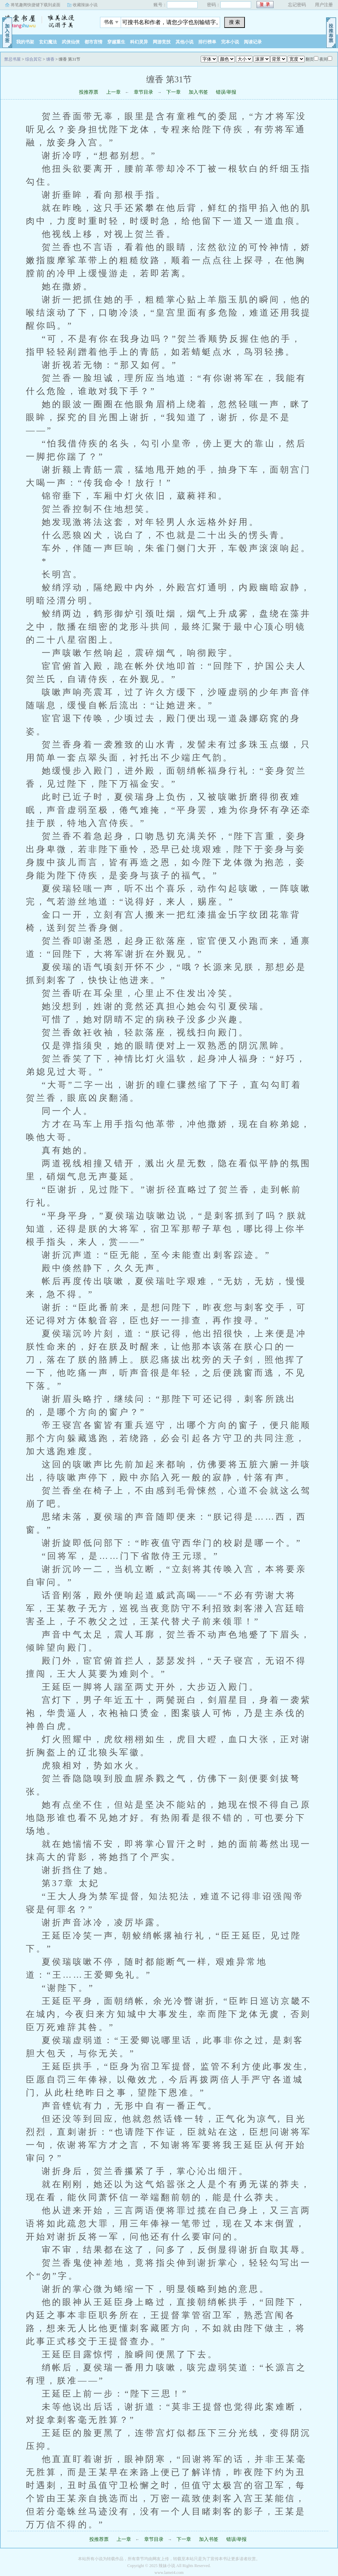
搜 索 (234, 22)
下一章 (173, 92)
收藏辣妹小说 (85, 4)
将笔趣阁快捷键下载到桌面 (35, 4)
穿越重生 (116, 41)
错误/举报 (226, 92)
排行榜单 (207, 41)
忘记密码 (297, 4)
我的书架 (25, 41)
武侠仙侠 (71, 41)
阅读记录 (253, 41)
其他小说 (184, 41)
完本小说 (230, 41)
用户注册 (324, 4)
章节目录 (143, 92)
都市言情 (93, 41)
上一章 (113, 92)
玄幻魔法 (48, 41)
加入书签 (198, 92)
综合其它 (33, 59)
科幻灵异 (139, 41)
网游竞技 (162, 41)
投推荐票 (88, 92)
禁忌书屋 (43, 20)
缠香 (50, 59)
